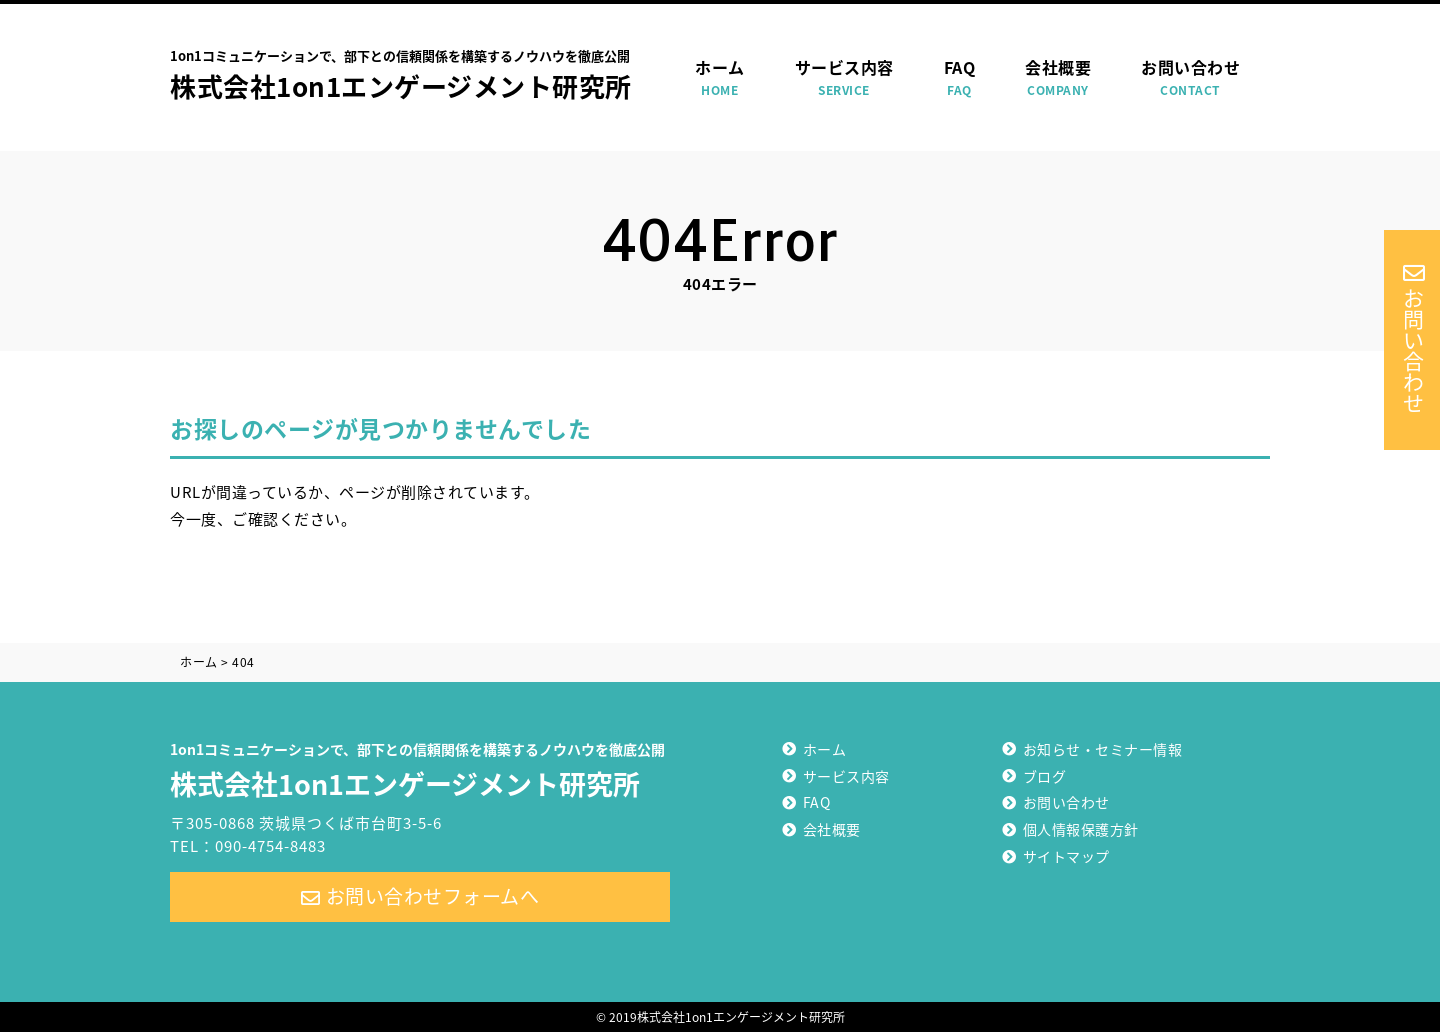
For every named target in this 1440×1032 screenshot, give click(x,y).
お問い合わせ (1190, 78)
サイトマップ (1066, 856)
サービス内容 (844, 78)
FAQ (960, 78)
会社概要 (1058, 78)
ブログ (1045, 776)
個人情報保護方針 (1081, 829)
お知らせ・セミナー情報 (1103, 749)
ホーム (720, 78)
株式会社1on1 (420, 768)
